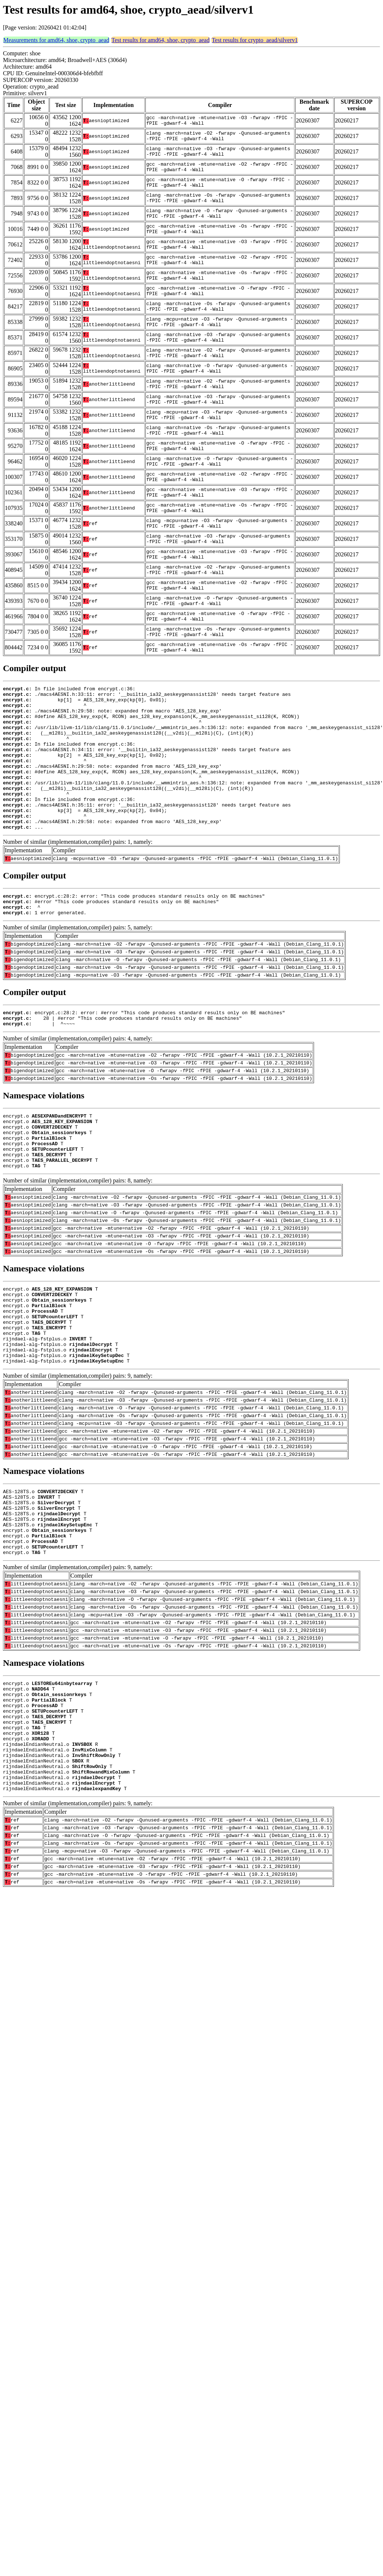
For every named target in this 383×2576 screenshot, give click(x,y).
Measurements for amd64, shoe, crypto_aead (56, 40)
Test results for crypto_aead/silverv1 (255, 40)
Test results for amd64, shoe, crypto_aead (160, 40)
